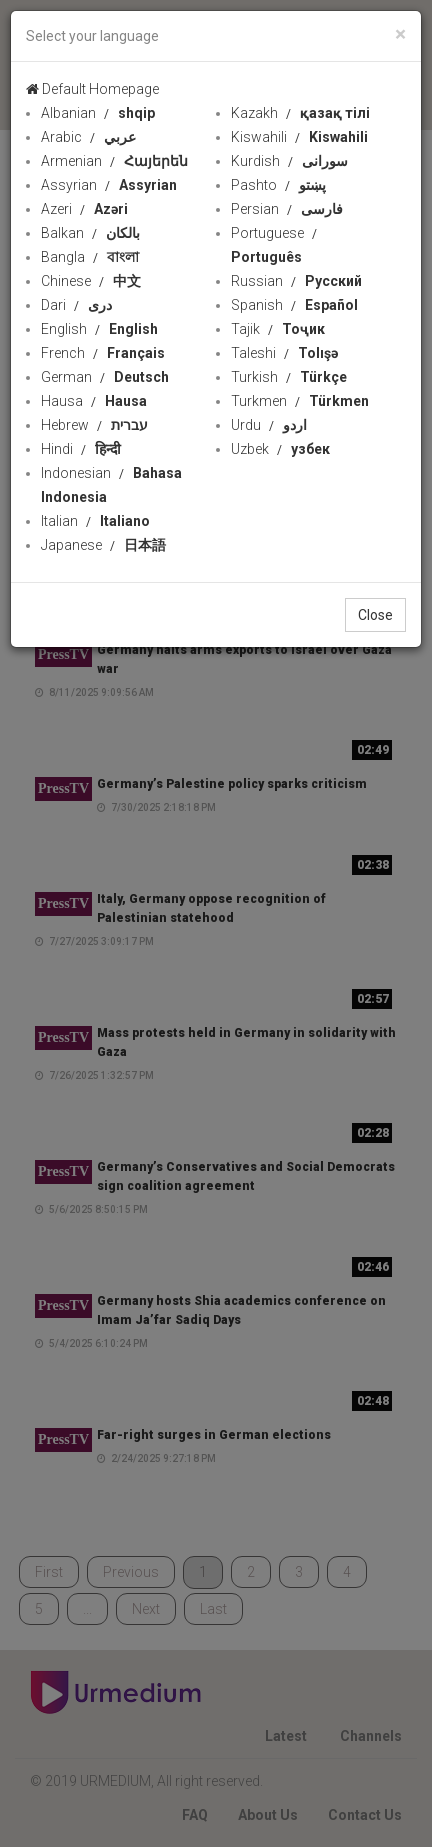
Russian (296, 281)
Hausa (94, 401)
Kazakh (300, 113)
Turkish (289, 377)
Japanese (103, 545)
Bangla (90, 257)
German (105, 377)
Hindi (81, 449)
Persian (287, 209)
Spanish (294, 305)
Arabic (88, 137)
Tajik (278, 329)
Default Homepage (92, 89)
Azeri (84, 209)
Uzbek (280, 449)
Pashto (278, 185)
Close (375, 615)
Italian (95, 521)
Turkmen (300, 401)
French (103, 353)
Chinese (91, 281)
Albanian (98, 113)
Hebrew (94, 425)
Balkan (90, 233)
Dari (76, 305)
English (99, 329)
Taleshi (284, 353)
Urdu (269, 425)
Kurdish (289, 161)
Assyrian (109, 185)
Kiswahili (299, 137)
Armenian (114, 161)
